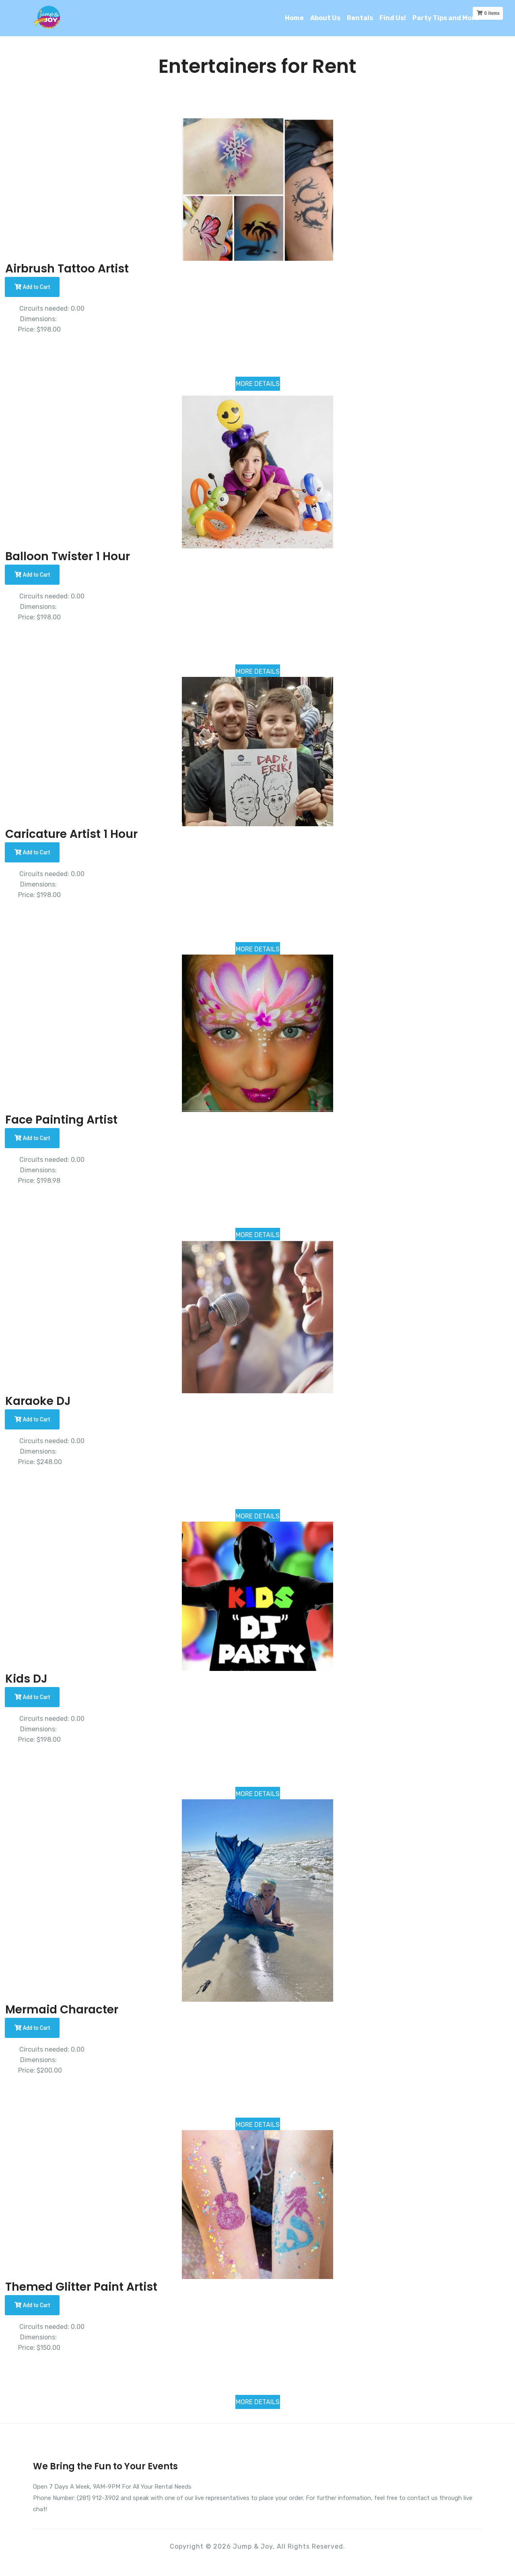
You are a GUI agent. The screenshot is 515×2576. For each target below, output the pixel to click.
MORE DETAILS (258, 384)
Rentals (360, 18)
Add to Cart (32, 287)
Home (294, 18)
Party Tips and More (445, 18)
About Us (325, 18)
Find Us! (392, 18)
